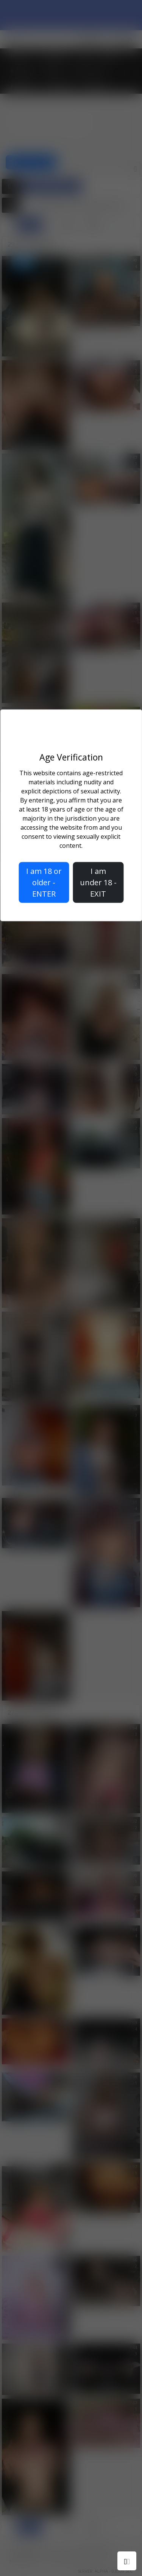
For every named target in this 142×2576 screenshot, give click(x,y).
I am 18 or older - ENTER (44, 882)
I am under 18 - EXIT (98, 882)
